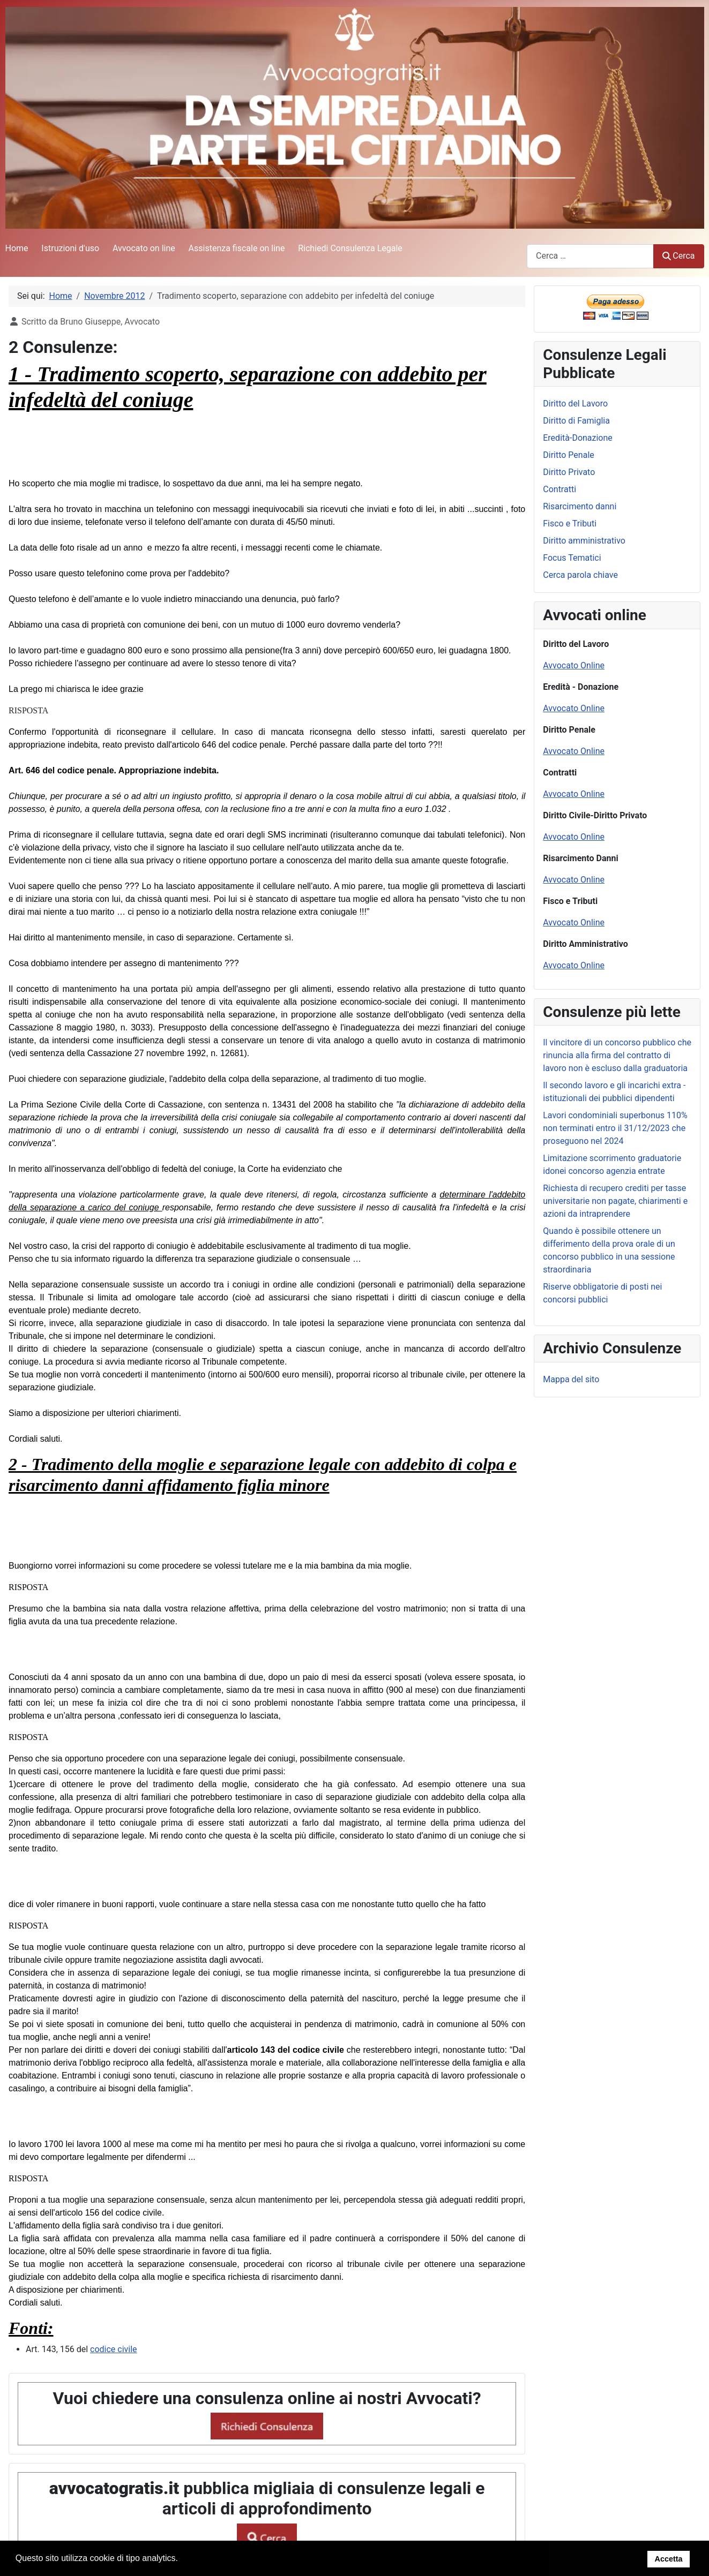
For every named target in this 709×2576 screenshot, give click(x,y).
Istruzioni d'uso (70, 248)
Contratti (559, 489)
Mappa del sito (571, 1379)
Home (16, 248)
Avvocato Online (573, 665)
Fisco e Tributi (569, 523)
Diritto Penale (568, 455)
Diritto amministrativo (584, 541)
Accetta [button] (668, 2559)
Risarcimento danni (579, 506)
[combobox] (590, 256)
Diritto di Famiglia (576, 421)
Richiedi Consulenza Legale (350, 248)
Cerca (678, 256)
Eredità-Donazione (578, 438)
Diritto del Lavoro (575, 403)
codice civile (113, 2349)
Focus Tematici (572, 558)
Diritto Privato (569, 472)
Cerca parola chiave (580, 575)
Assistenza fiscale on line (237, 248)
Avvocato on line (144, 248)
